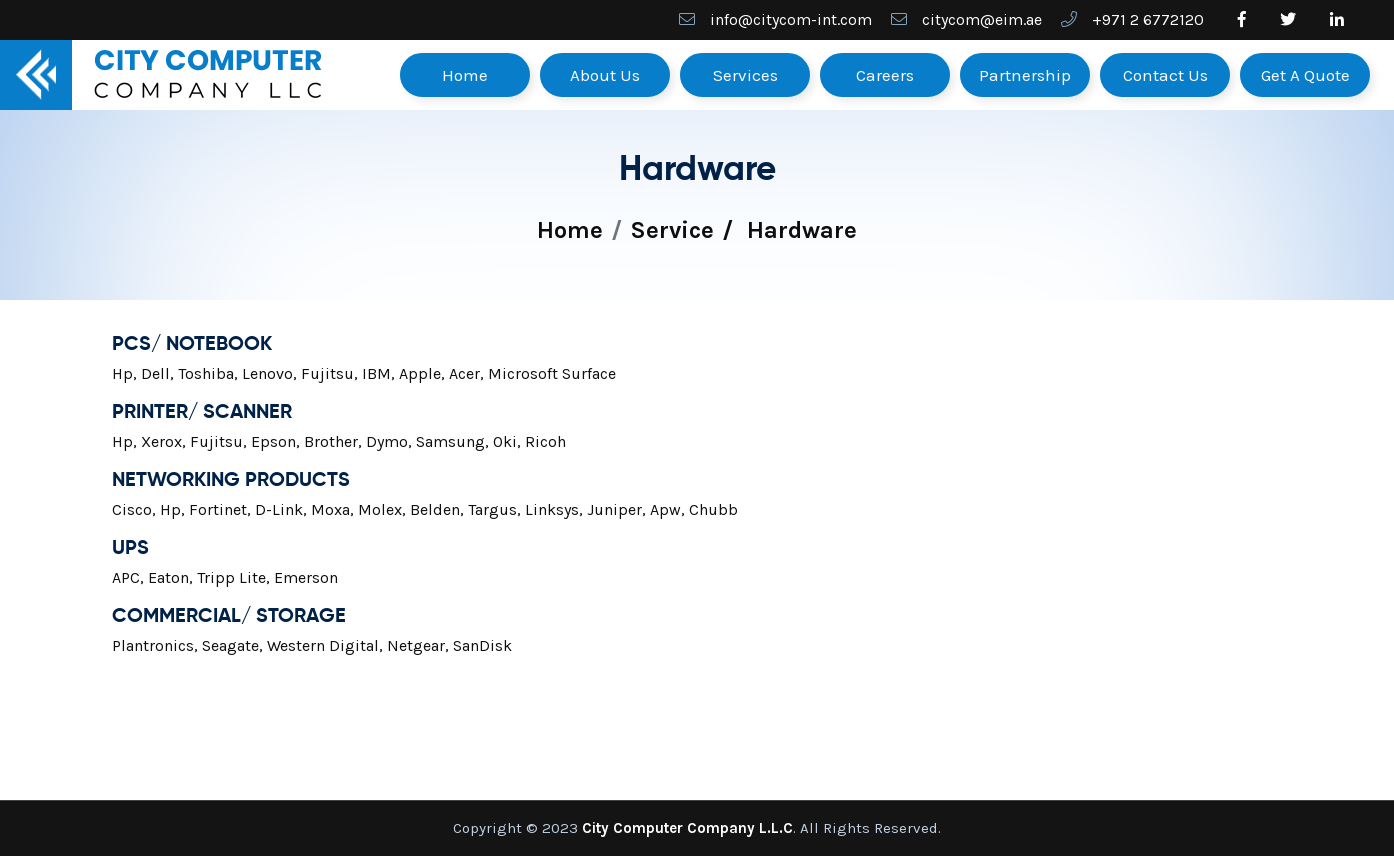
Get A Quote (1305, 75)
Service (672, 230)
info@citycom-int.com (791, 19)
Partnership (1025, 75)
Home (465, 75)
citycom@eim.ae (982, 19)
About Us (605, 75)
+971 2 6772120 (1148, 19)
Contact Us (1165, 75)
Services (745, 75)
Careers (885, 75)
